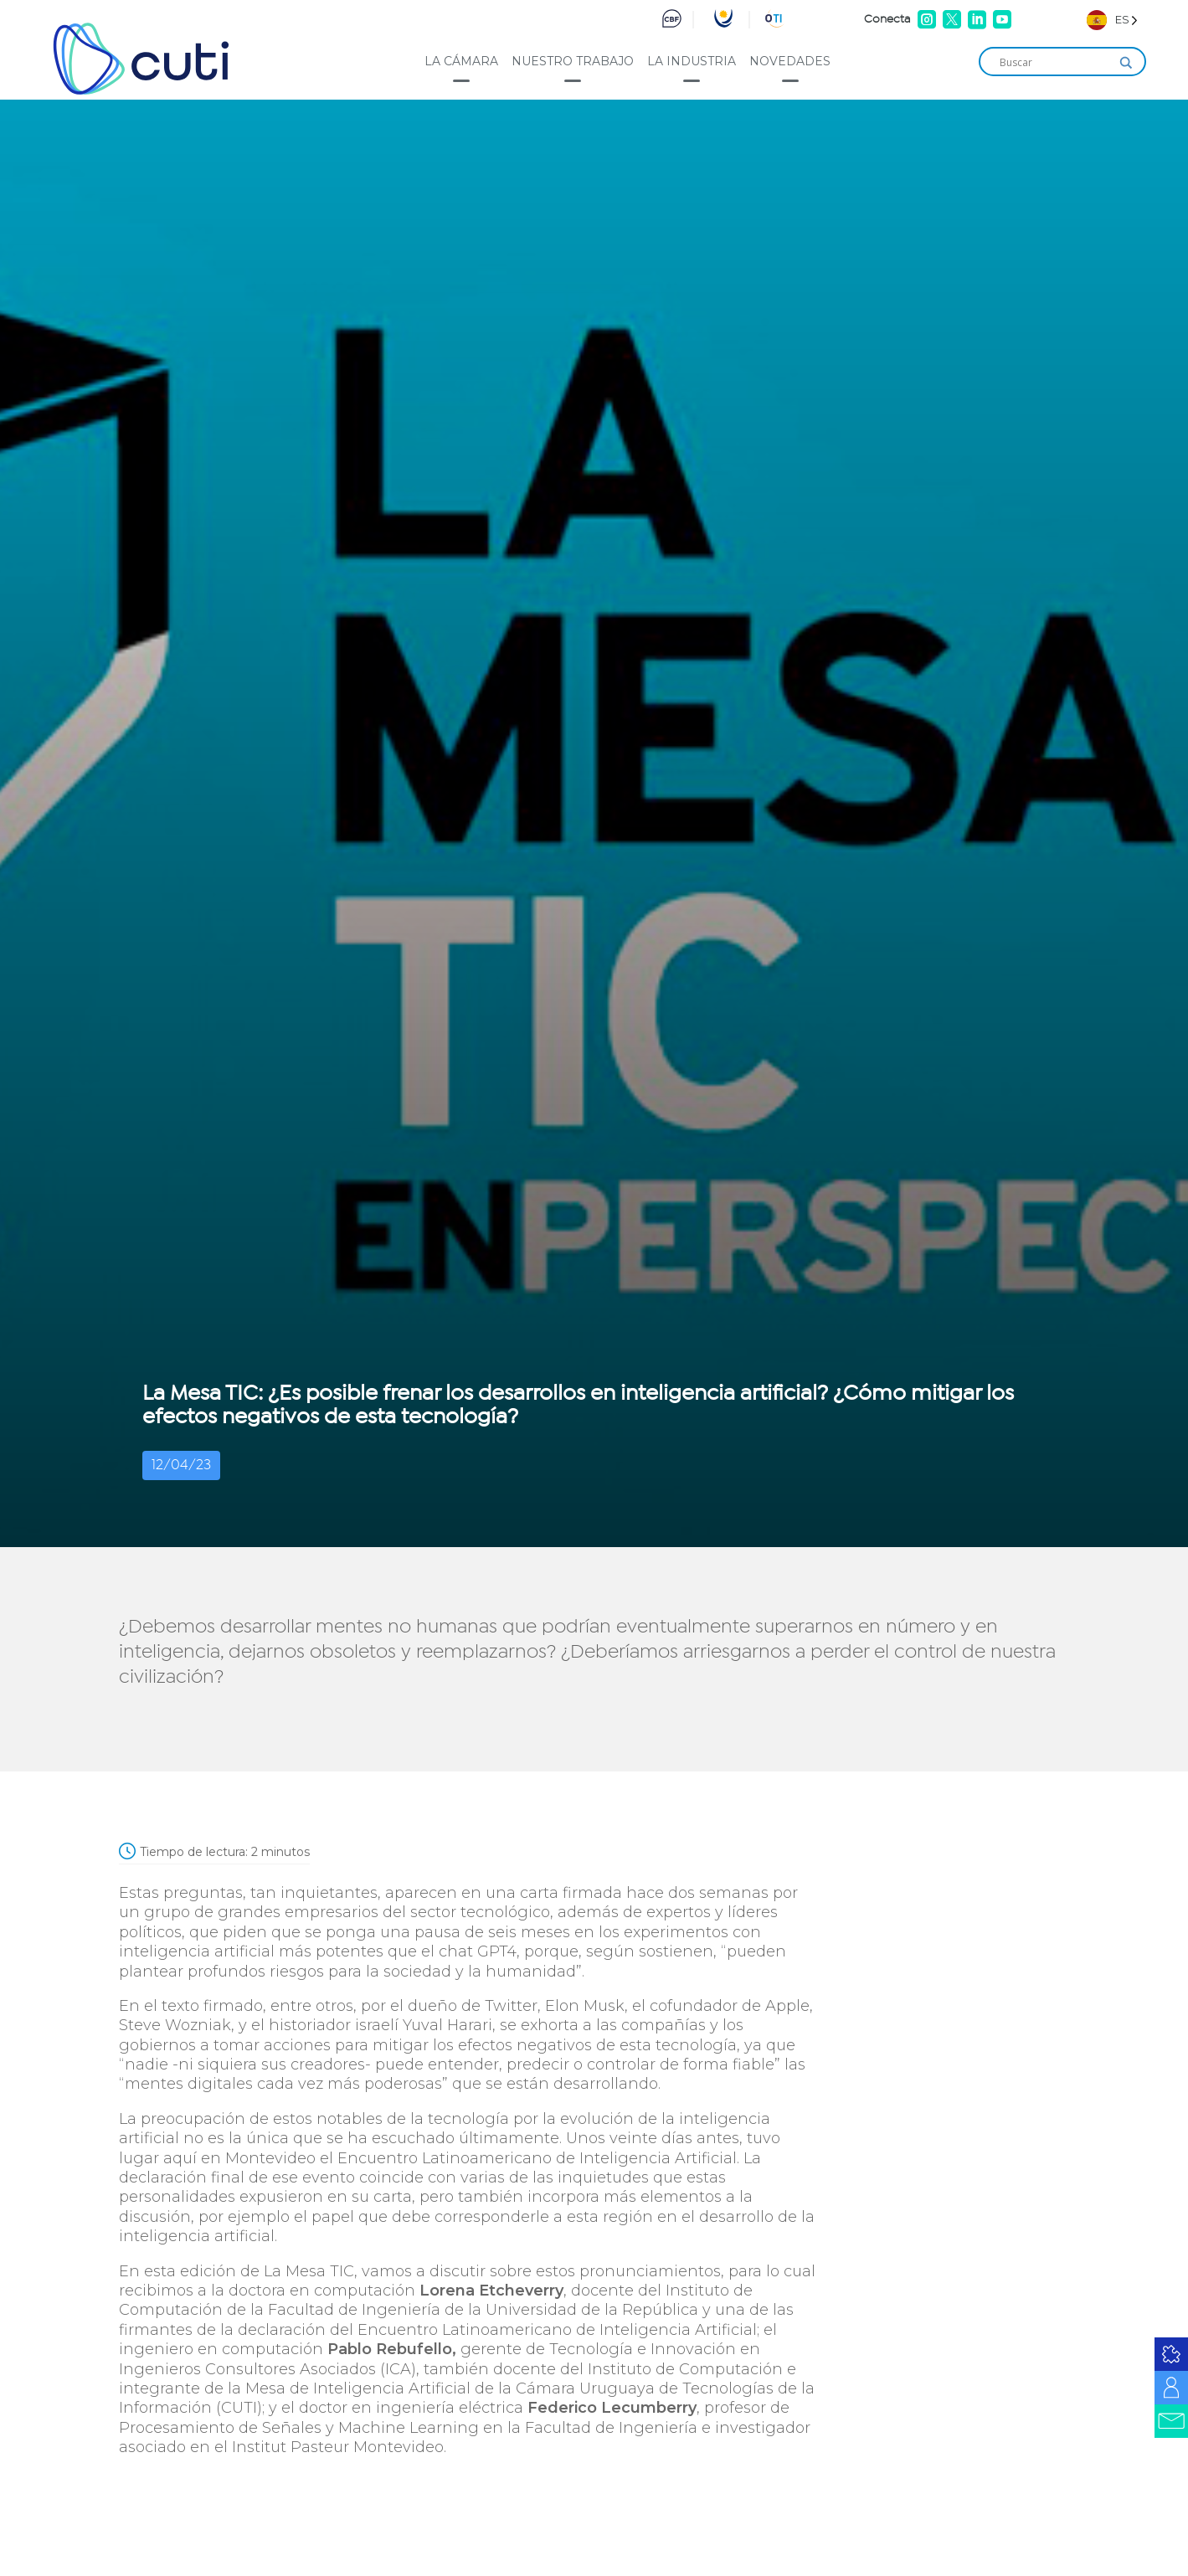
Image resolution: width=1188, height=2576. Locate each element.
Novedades (790, 61)
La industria (691, 61)
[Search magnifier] (1126, 62)
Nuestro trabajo (573, 61)
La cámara (461, 61)
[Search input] (1055, 62)
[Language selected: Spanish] (1112, 19)
